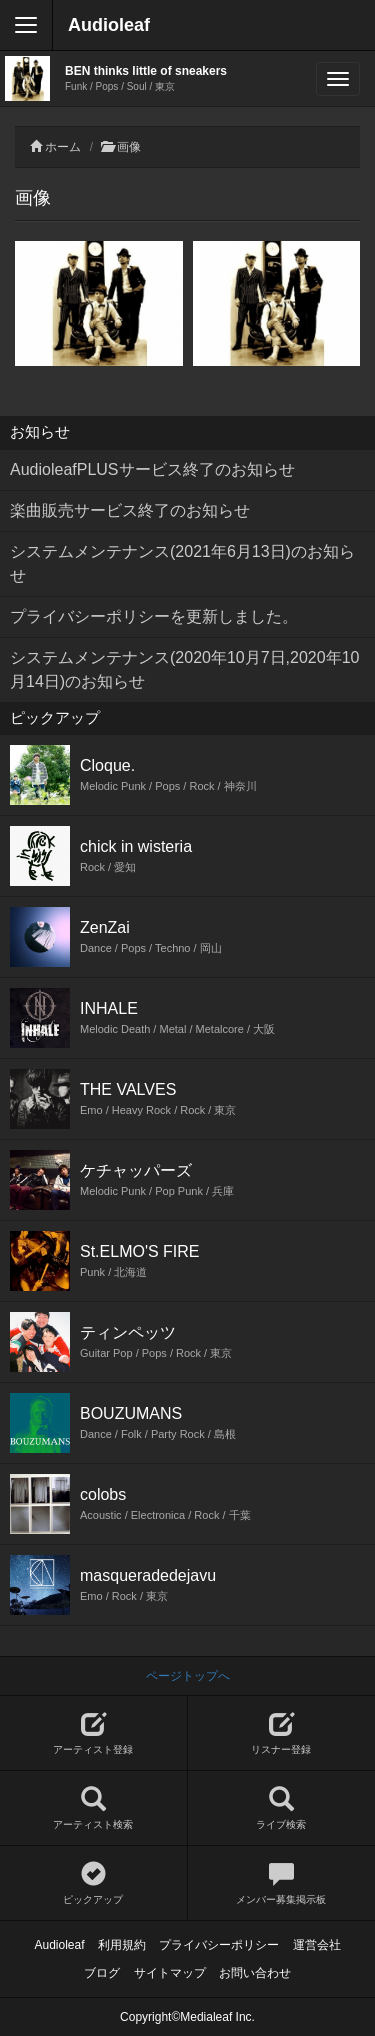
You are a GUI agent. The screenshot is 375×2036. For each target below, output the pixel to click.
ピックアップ (93, 1883)
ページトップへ (188, 1676)
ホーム (63, 147)
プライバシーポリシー (219, 1945)
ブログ (102, 1973)
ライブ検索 (282, 1808)
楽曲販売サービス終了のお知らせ (130, 510)
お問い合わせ (255, 1973)
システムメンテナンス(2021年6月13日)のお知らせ (182, 563)
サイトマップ (170, 1973)
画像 (129, 147)
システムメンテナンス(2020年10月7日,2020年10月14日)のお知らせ (184, 669)
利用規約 (122, 1945)
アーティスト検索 (93, 1808)
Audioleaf (109, 25)
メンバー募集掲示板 (282, 1883)
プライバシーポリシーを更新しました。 (154, 616)
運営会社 (317, 1945)
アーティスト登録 (93, 1733)
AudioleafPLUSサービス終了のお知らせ (152, 469)
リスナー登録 (282, 1733)
